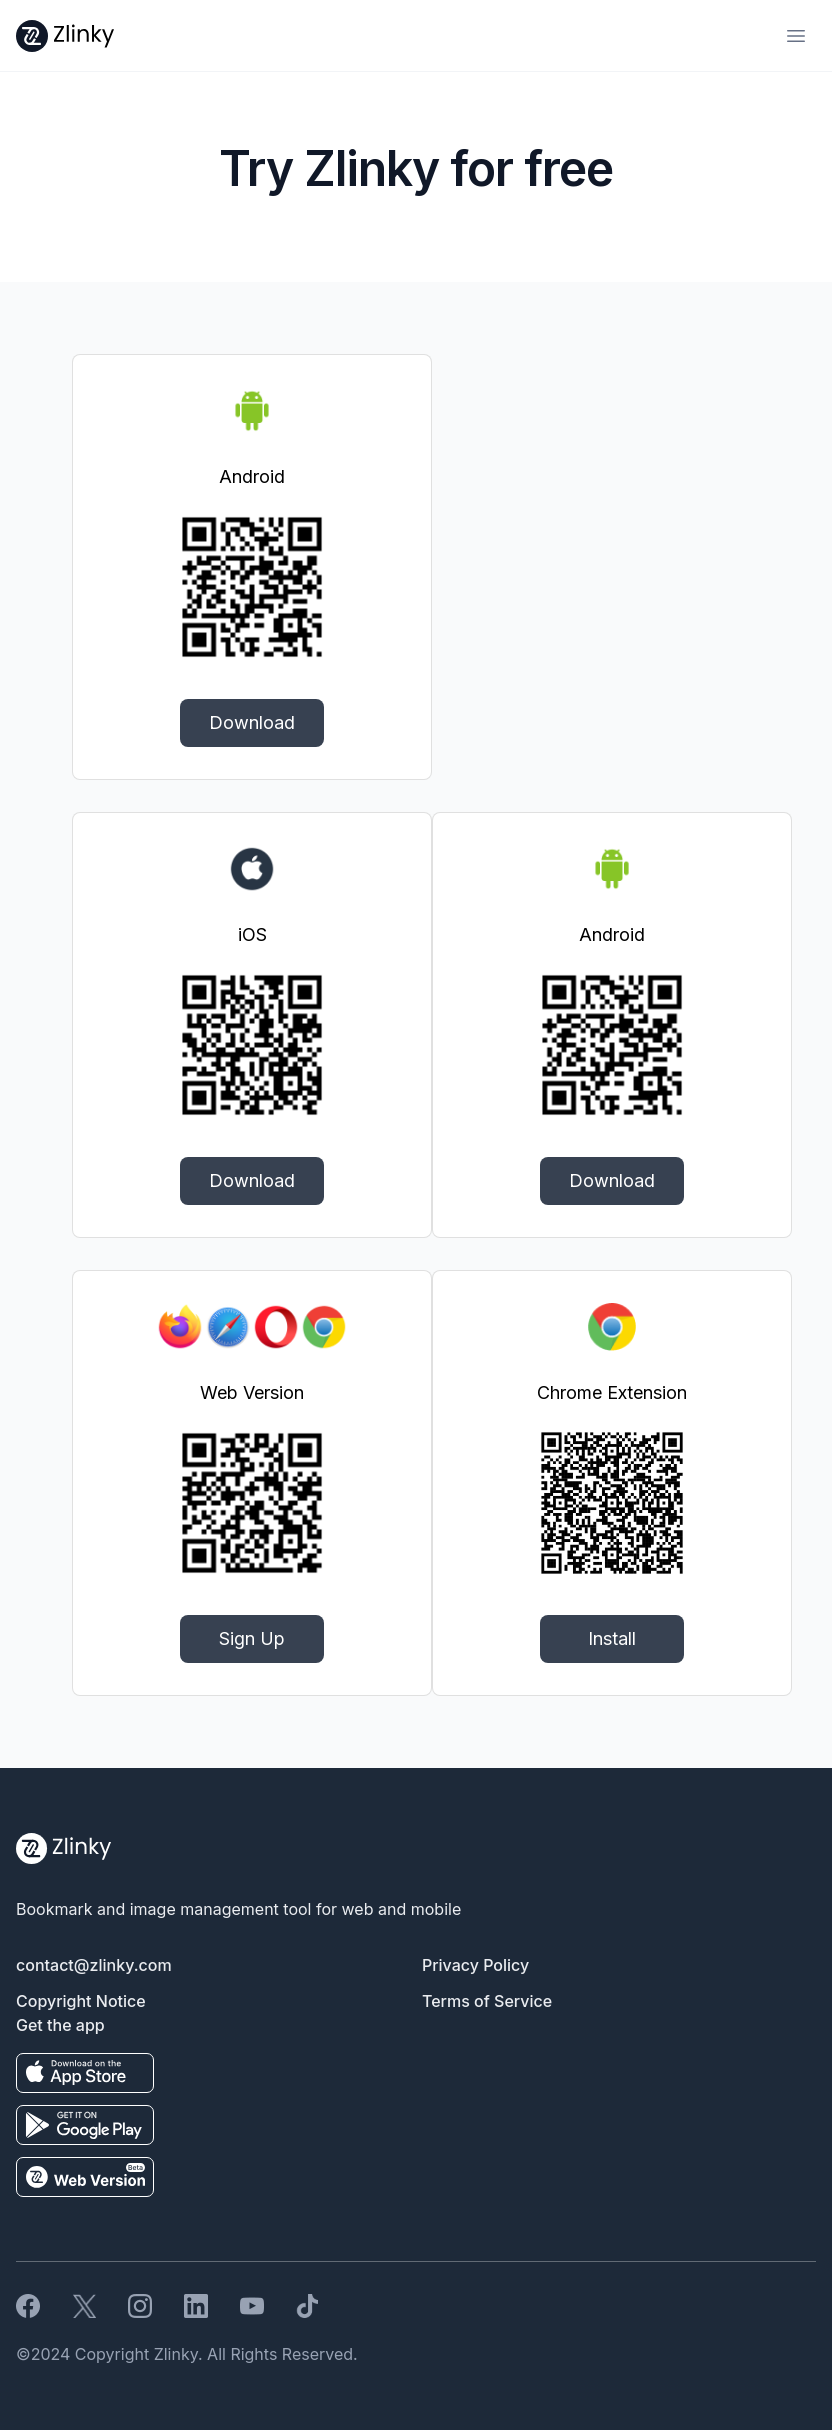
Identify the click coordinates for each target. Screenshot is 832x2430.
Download (252, 722)
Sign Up (252, 1638)
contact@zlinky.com (94, 1965)
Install (612, 1638)
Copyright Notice (81, 2001)
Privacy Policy (475, 1965)
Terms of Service (487, 2001)
